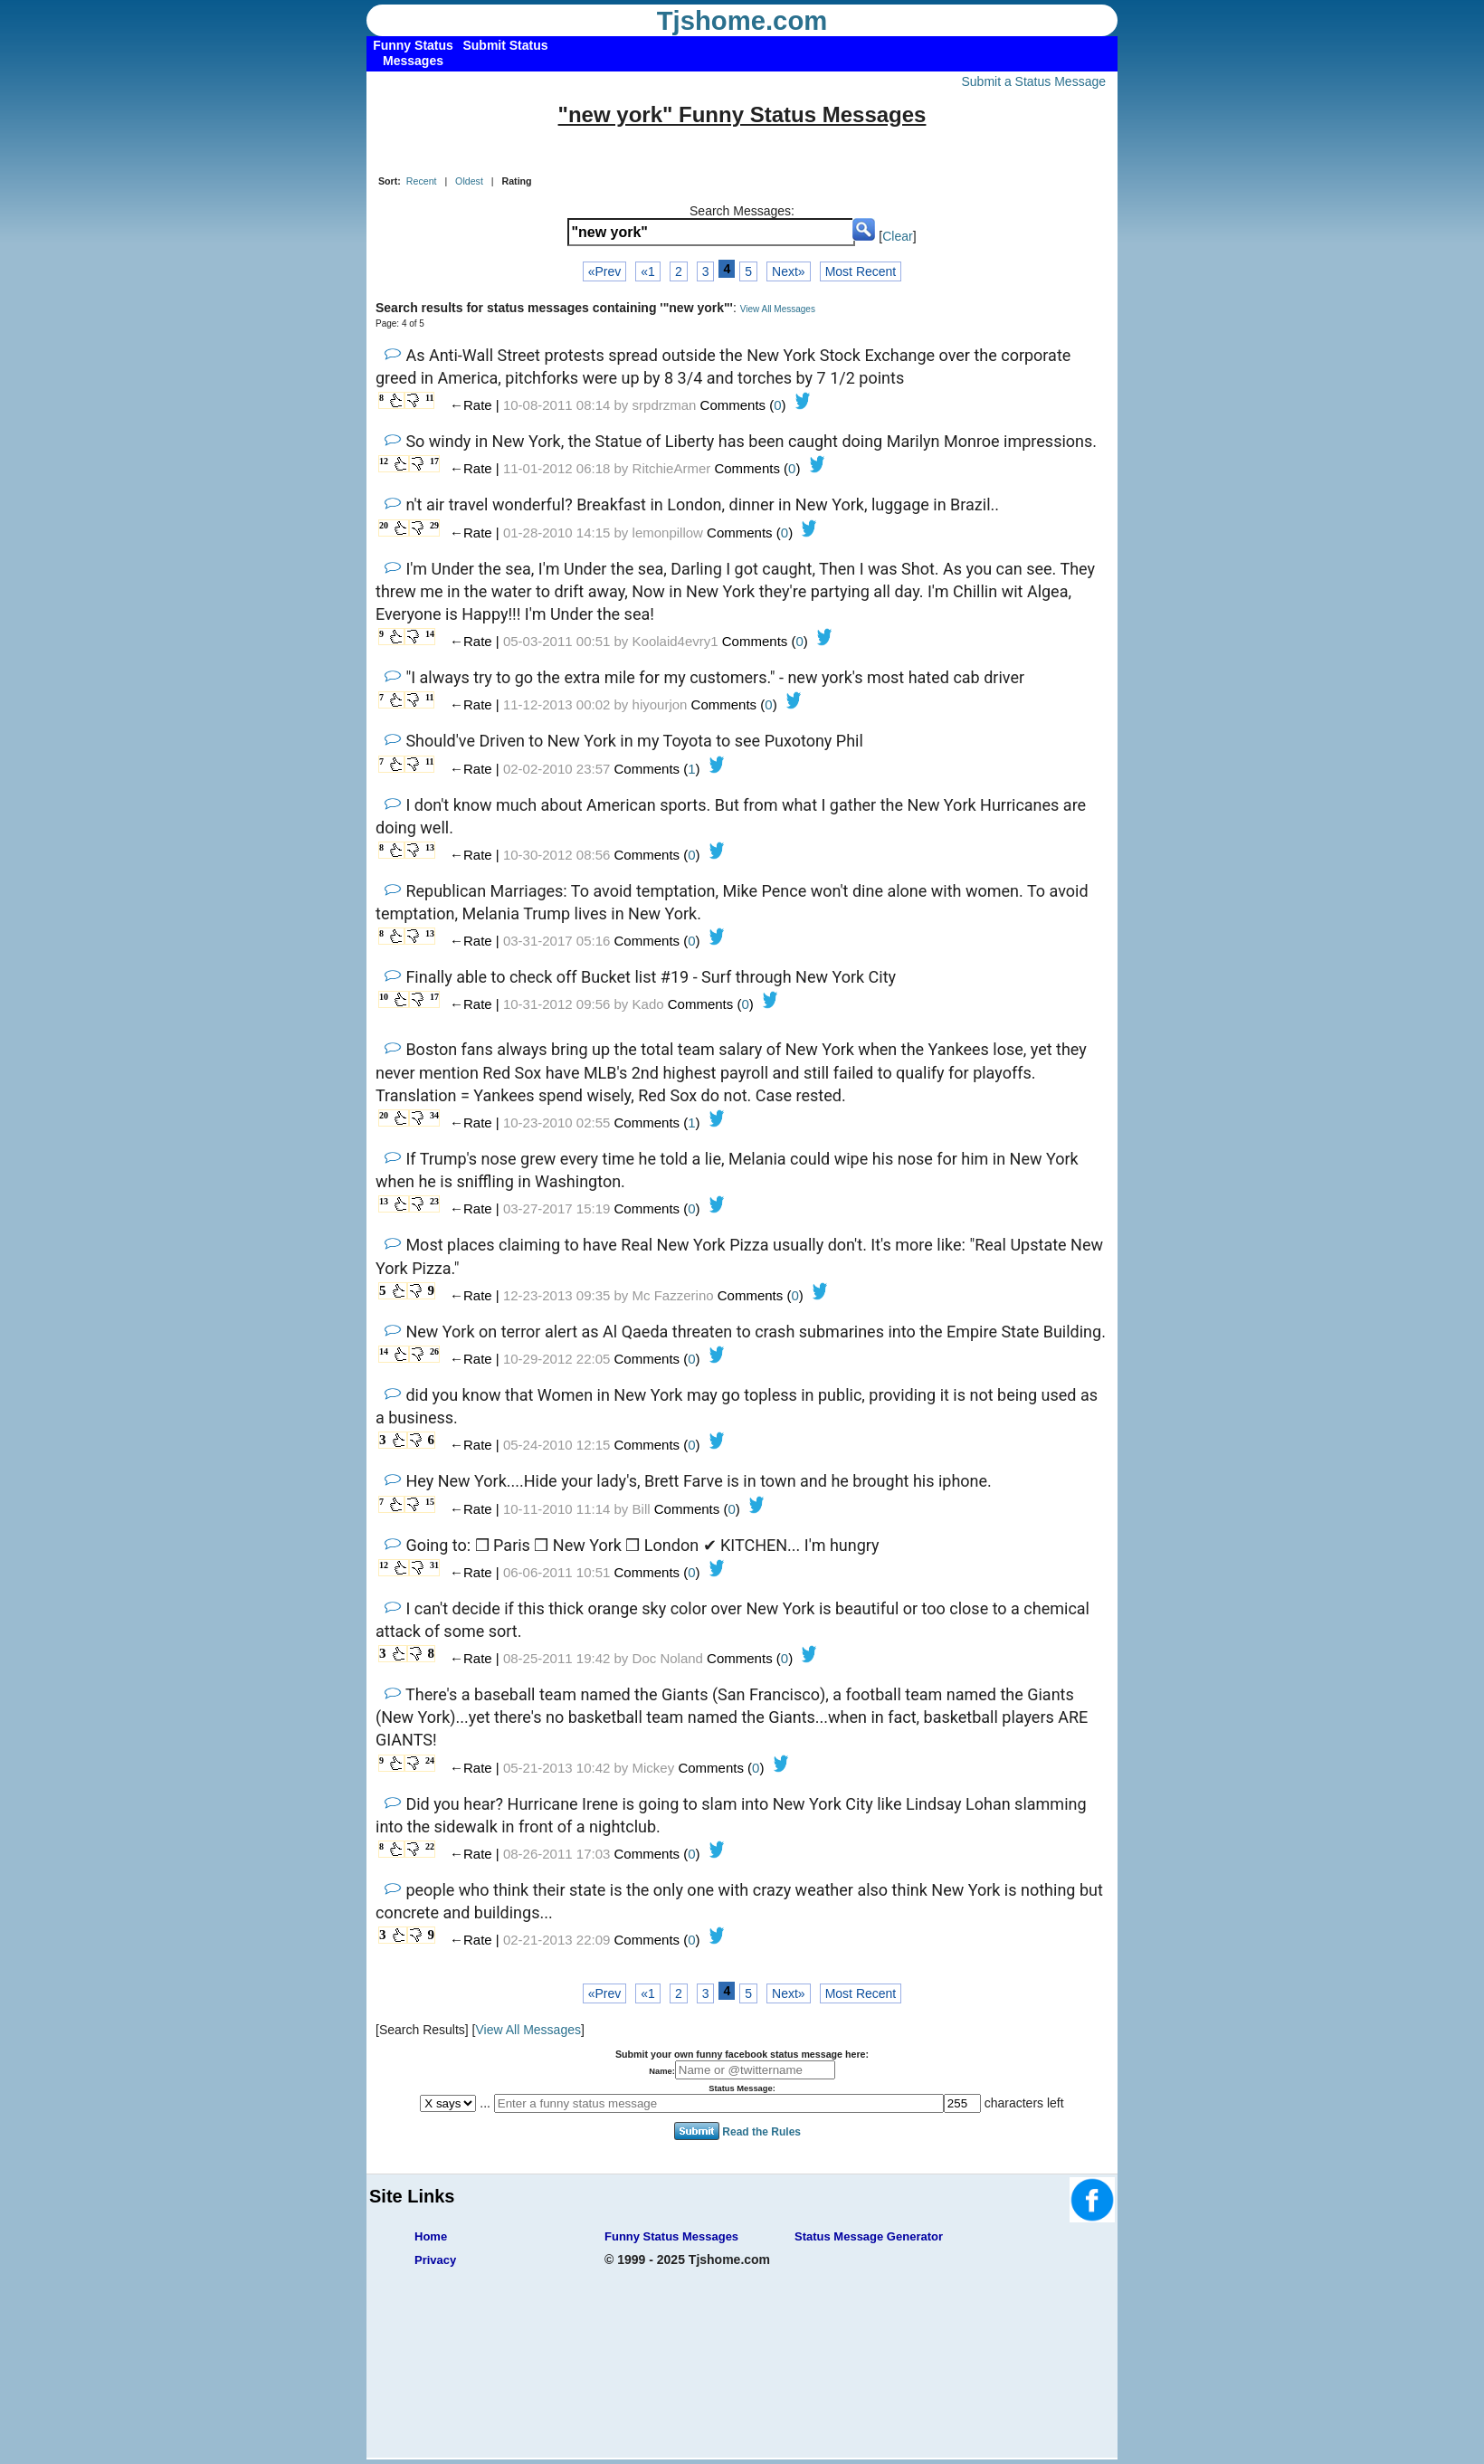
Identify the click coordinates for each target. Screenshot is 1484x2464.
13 (429, 847)
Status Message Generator (868, 2236)
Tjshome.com (742, 20)
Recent (421, 181)
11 (429, 398)
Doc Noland (668, 1658)
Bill (642, 1509)
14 (429, 634)
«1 (648, 271)
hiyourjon (660, 704)
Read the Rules (761, 2132)
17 (434, 461)
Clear (897, 236)
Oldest (469, 181)
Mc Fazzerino (673, 1295)
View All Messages (777, 309)
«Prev (605, 271)
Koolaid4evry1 (675, 641)
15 (429, 1502)
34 (434, 1115)
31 (434, 1565)
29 (434, 525)
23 (434, 1201)
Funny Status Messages (671, 2236)
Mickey (654, 1767)
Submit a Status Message (1033, 81)
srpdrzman (665, 405)
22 (429, 1846)
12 (383, 461)
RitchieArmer (672, 468)
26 (434, 1351)
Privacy (435, 2260)
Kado (648, 1004)
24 (429, 1760)
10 (383, 997)
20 (383, 525)
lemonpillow (668, 532)
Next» (788, 271)
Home (430, 2236)
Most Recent (861, 271)
